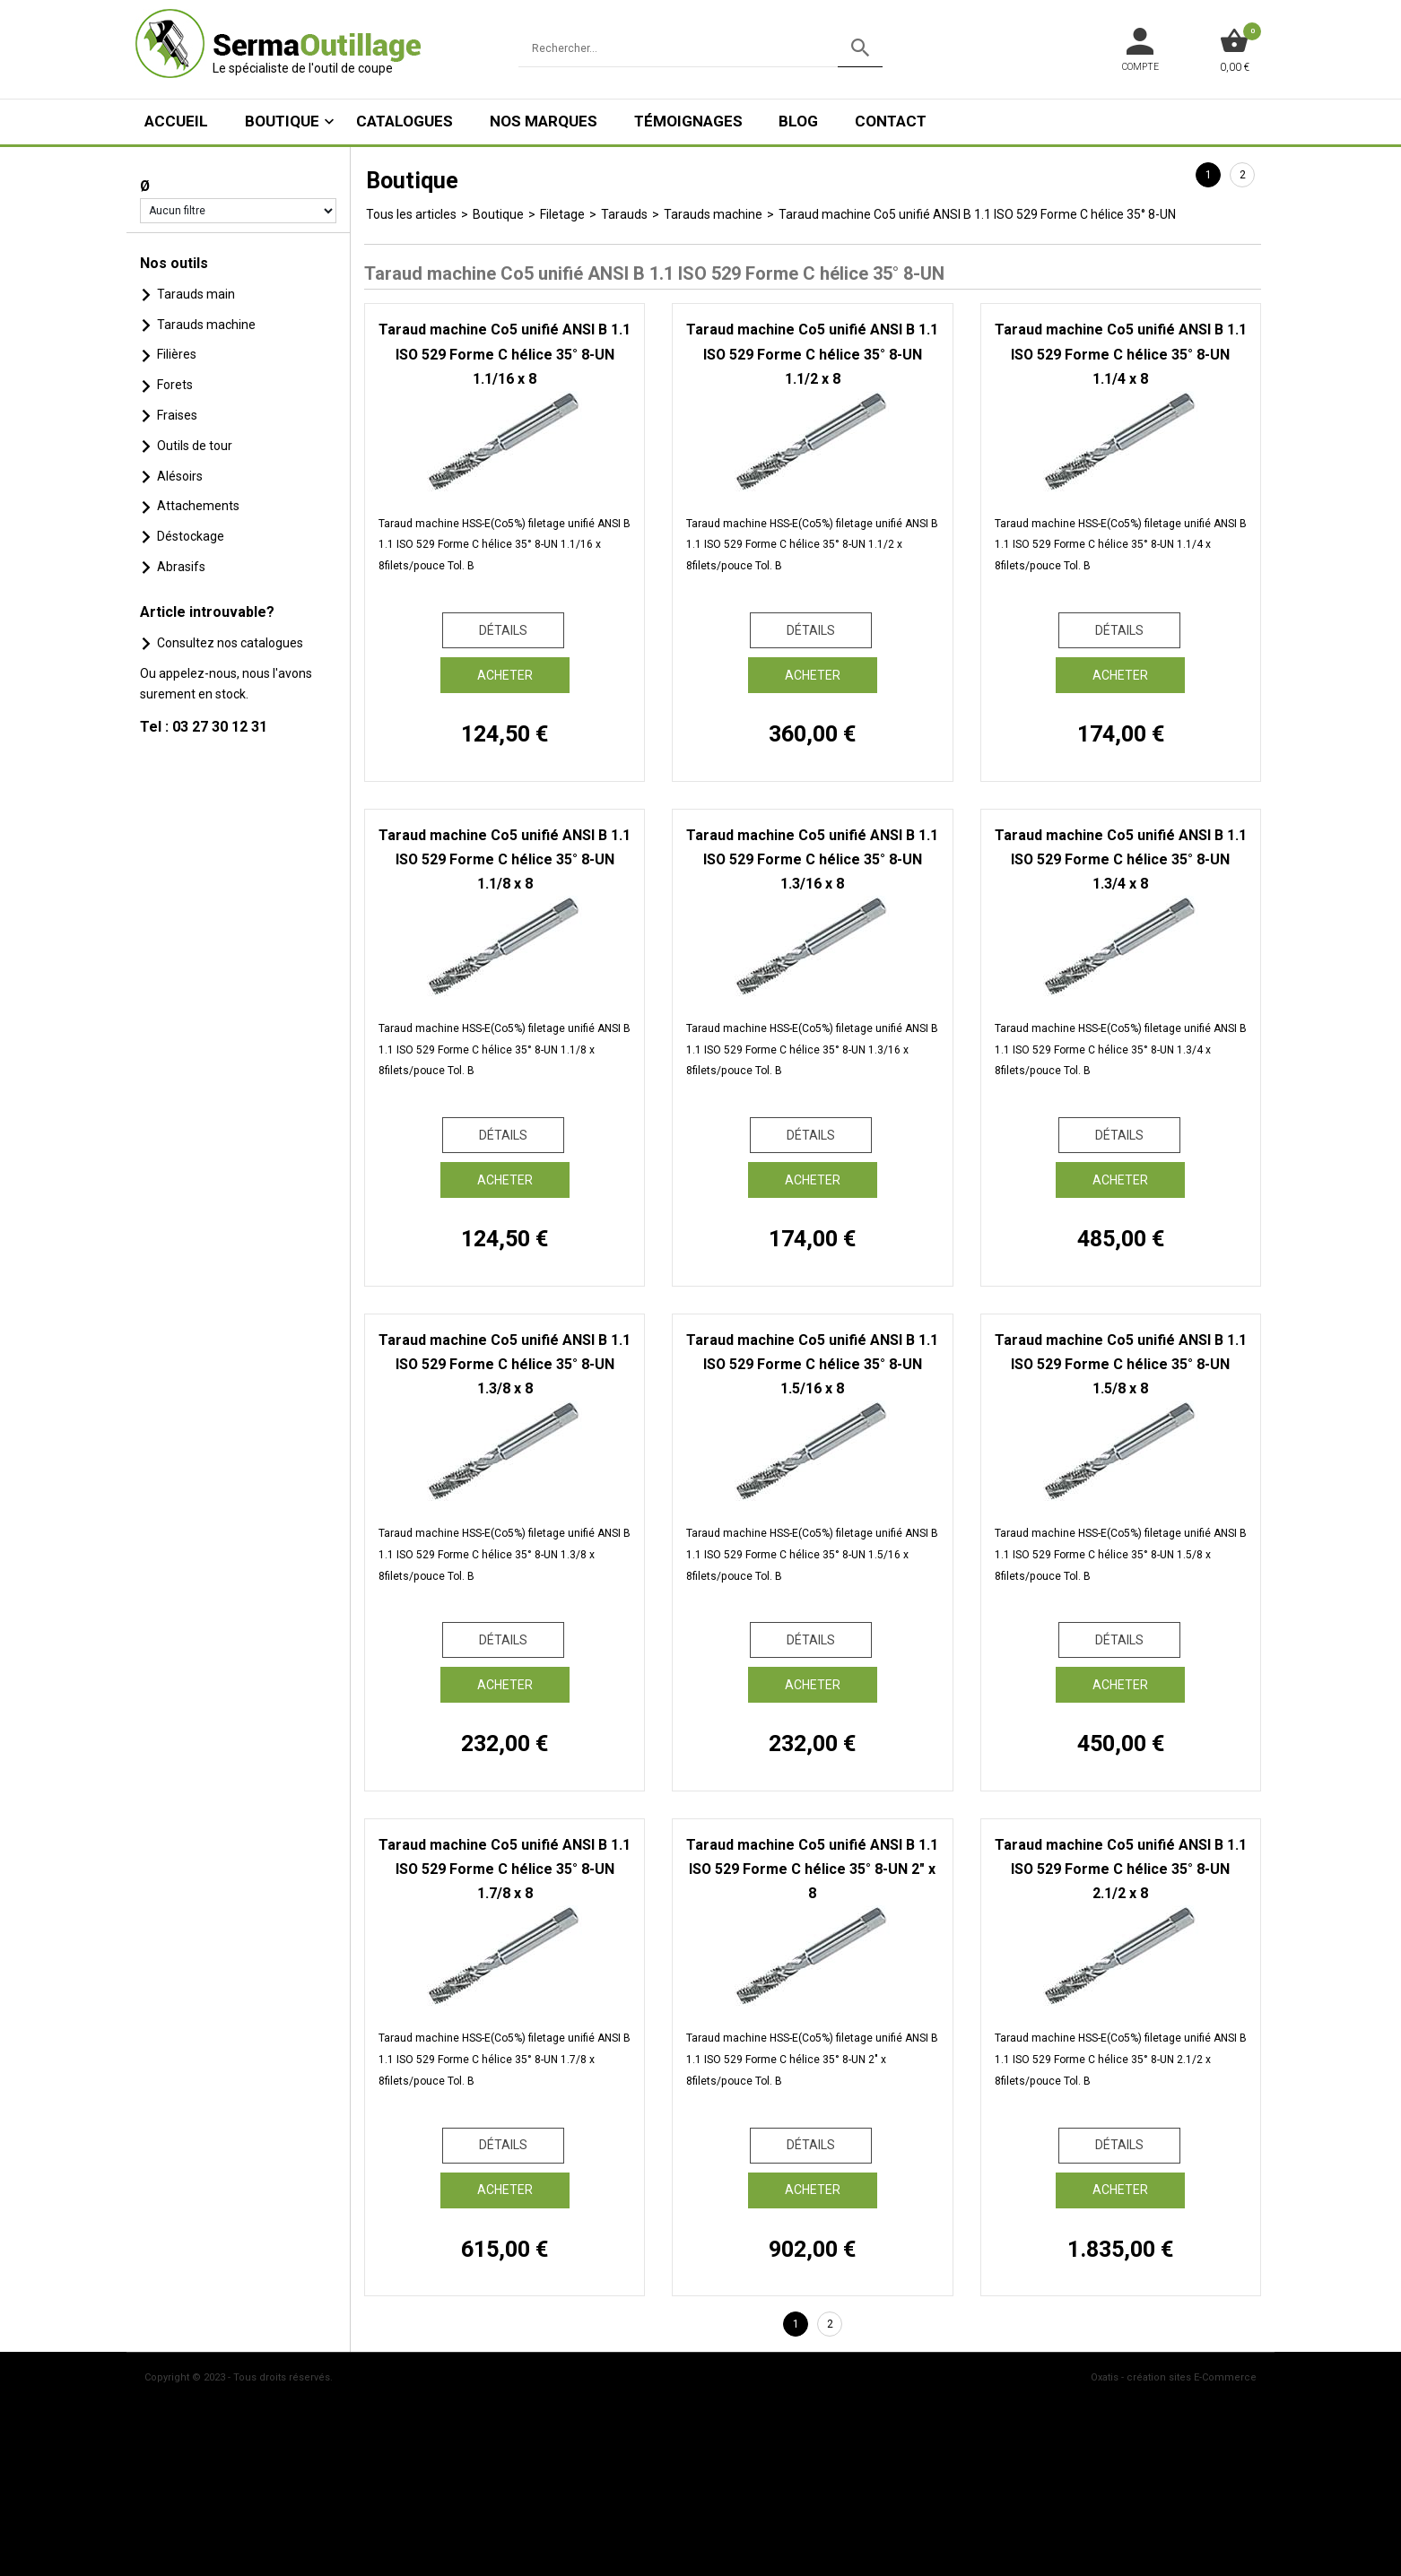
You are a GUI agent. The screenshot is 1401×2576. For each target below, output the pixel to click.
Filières (176, 354)
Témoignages (688, 121)
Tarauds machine (206, 324)
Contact (891, 121)
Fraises (177, 415)
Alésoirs (180, 476)
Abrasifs (181, 566)
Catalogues (404, 121)
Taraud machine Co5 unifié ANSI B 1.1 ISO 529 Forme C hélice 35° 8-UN (977, 214)
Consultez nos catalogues (230, 643)
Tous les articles (411, 214)
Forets (175, 384)
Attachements (198, 506)
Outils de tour (194, 445)
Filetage (562, 214)
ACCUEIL (176, 121)
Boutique (282, 121)
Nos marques (543, 121)
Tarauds (624, 214)
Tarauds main (196, 294)
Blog (798, 121)
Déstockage (190, 536)
